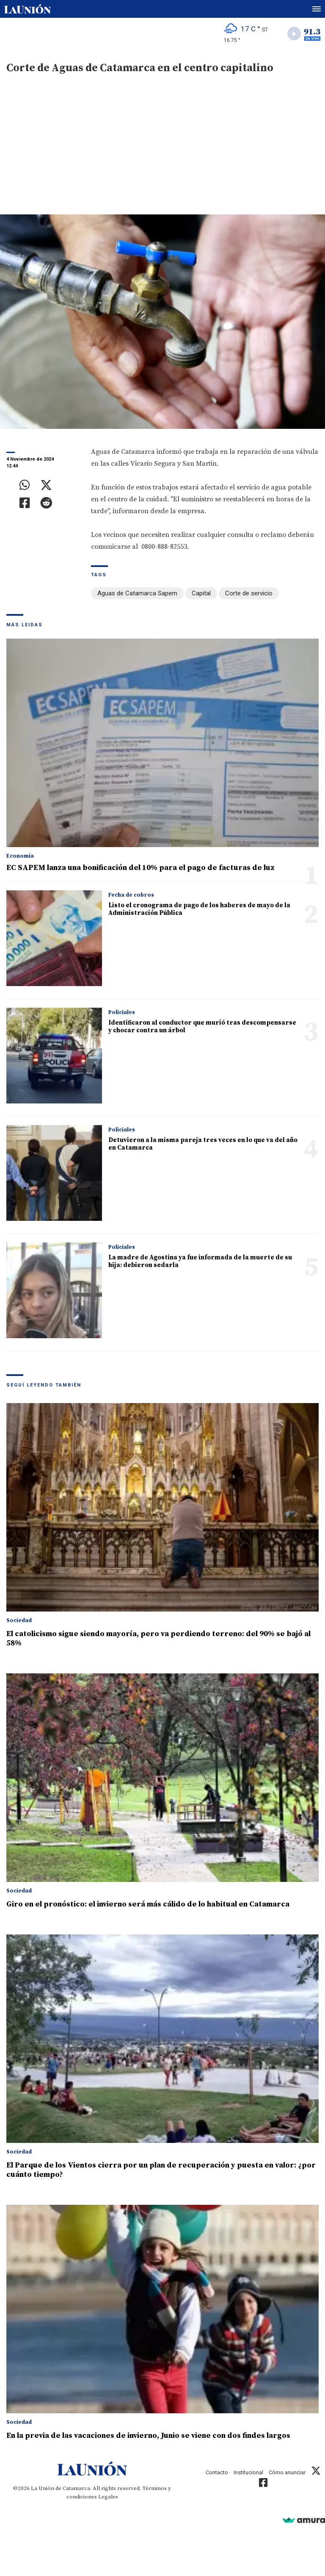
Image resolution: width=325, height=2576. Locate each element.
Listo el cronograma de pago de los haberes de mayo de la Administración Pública (199, 909)
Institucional (248, 2472)
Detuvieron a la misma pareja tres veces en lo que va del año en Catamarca (202, 1144)
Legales (108, 2496)
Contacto (217, 2472)
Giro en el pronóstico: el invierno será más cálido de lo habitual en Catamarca (147, 1904)
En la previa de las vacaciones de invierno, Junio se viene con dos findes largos (148, 2435)
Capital (201, 593)
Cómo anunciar (287, 2472)
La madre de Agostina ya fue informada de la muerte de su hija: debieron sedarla (200, 1261)
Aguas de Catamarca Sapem (137, 593)
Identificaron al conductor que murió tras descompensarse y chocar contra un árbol (202, 1026)
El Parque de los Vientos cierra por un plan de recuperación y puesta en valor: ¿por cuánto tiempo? (161, 2169)
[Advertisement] (162, 151)
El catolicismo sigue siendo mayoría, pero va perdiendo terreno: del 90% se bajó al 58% (158, 1638)
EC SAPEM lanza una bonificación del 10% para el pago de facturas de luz (140, 868)
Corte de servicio (249, 593)
